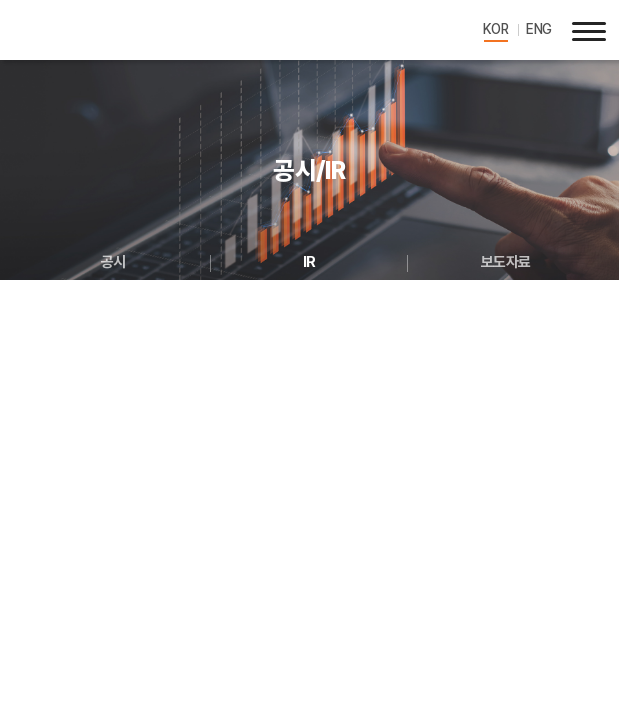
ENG (539, 29)
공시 (113, 262)
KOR (496, 29)
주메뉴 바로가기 (0, 0)
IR (309, 262)
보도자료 (506, 262)
